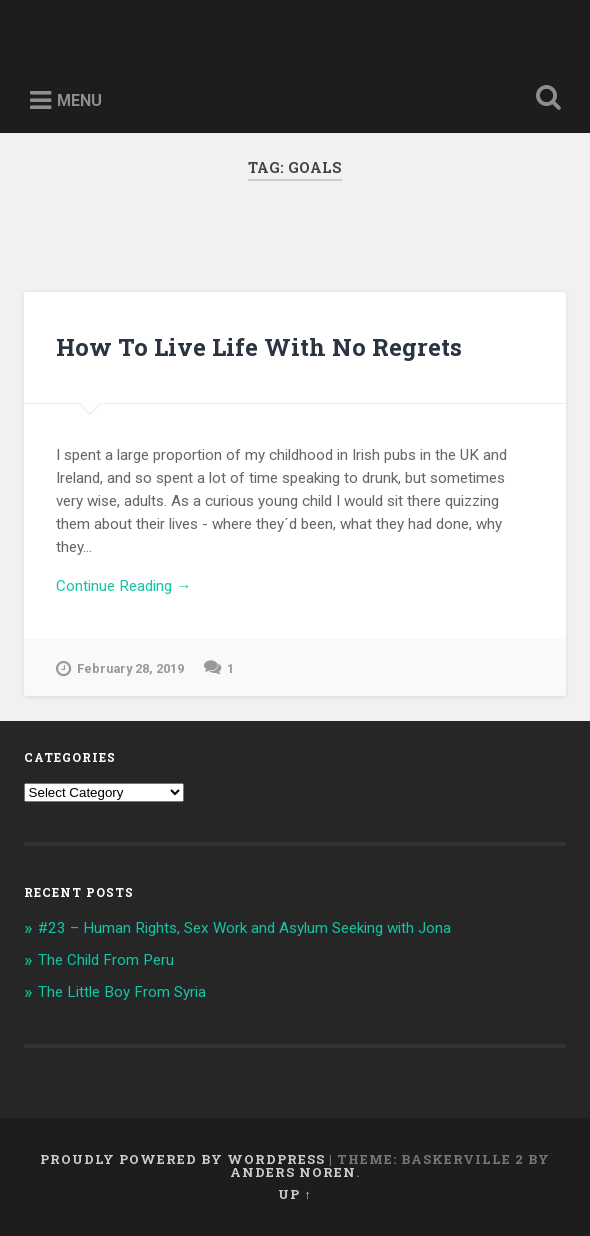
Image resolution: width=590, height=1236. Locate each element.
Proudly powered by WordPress (182, 1159)
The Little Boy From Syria (122, 992)
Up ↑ (294, 1194)
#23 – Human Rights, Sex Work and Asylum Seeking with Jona (244, 928)
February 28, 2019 (120, 669)
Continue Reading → (123, 586)
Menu (79, 100)
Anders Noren (293, 1172)
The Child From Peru (106, 960)
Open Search (545, 99)
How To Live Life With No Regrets (259, 347)
